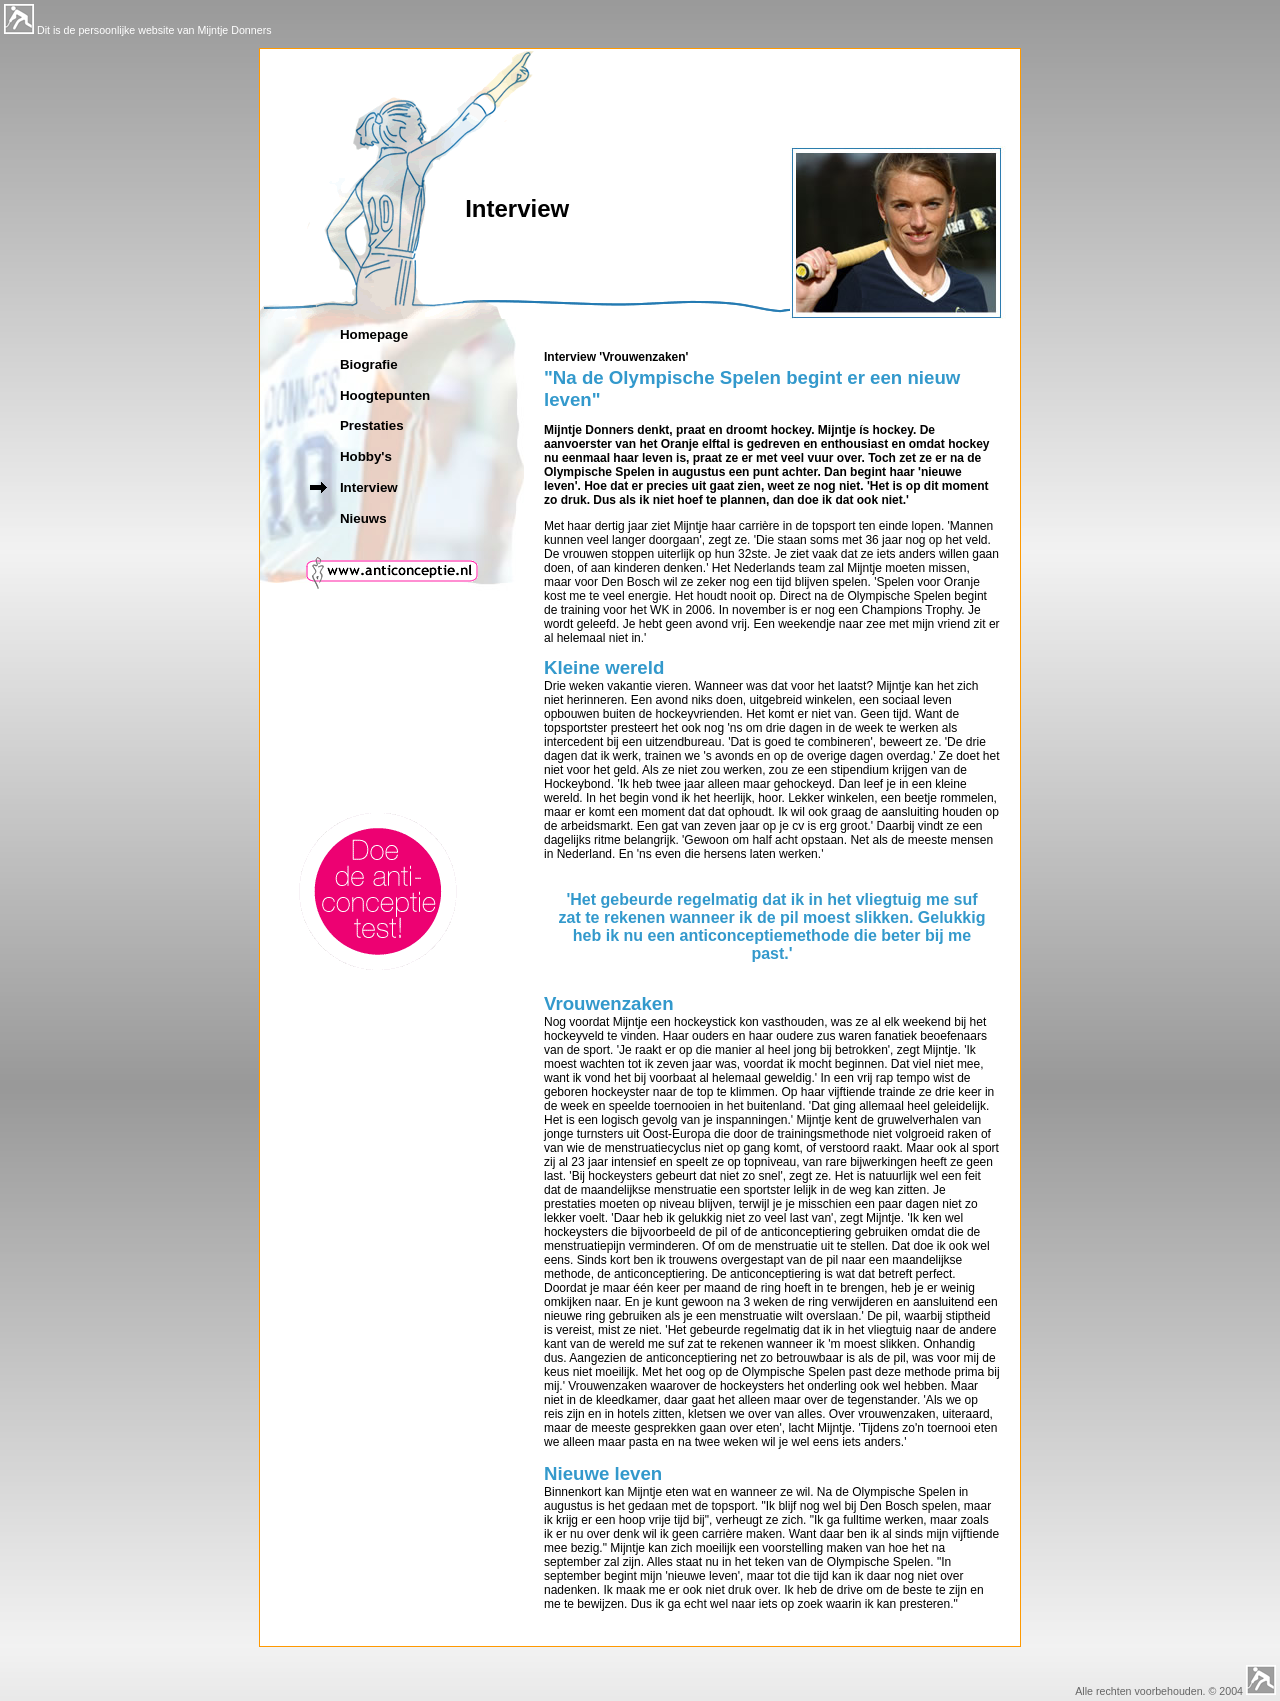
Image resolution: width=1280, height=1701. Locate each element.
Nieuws (363, 518)
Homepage (374, 334)
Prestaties (372, 425)
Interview (369, 487)
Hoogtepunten (385, 395)
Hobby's (366, 456)
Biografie (369, 364)
